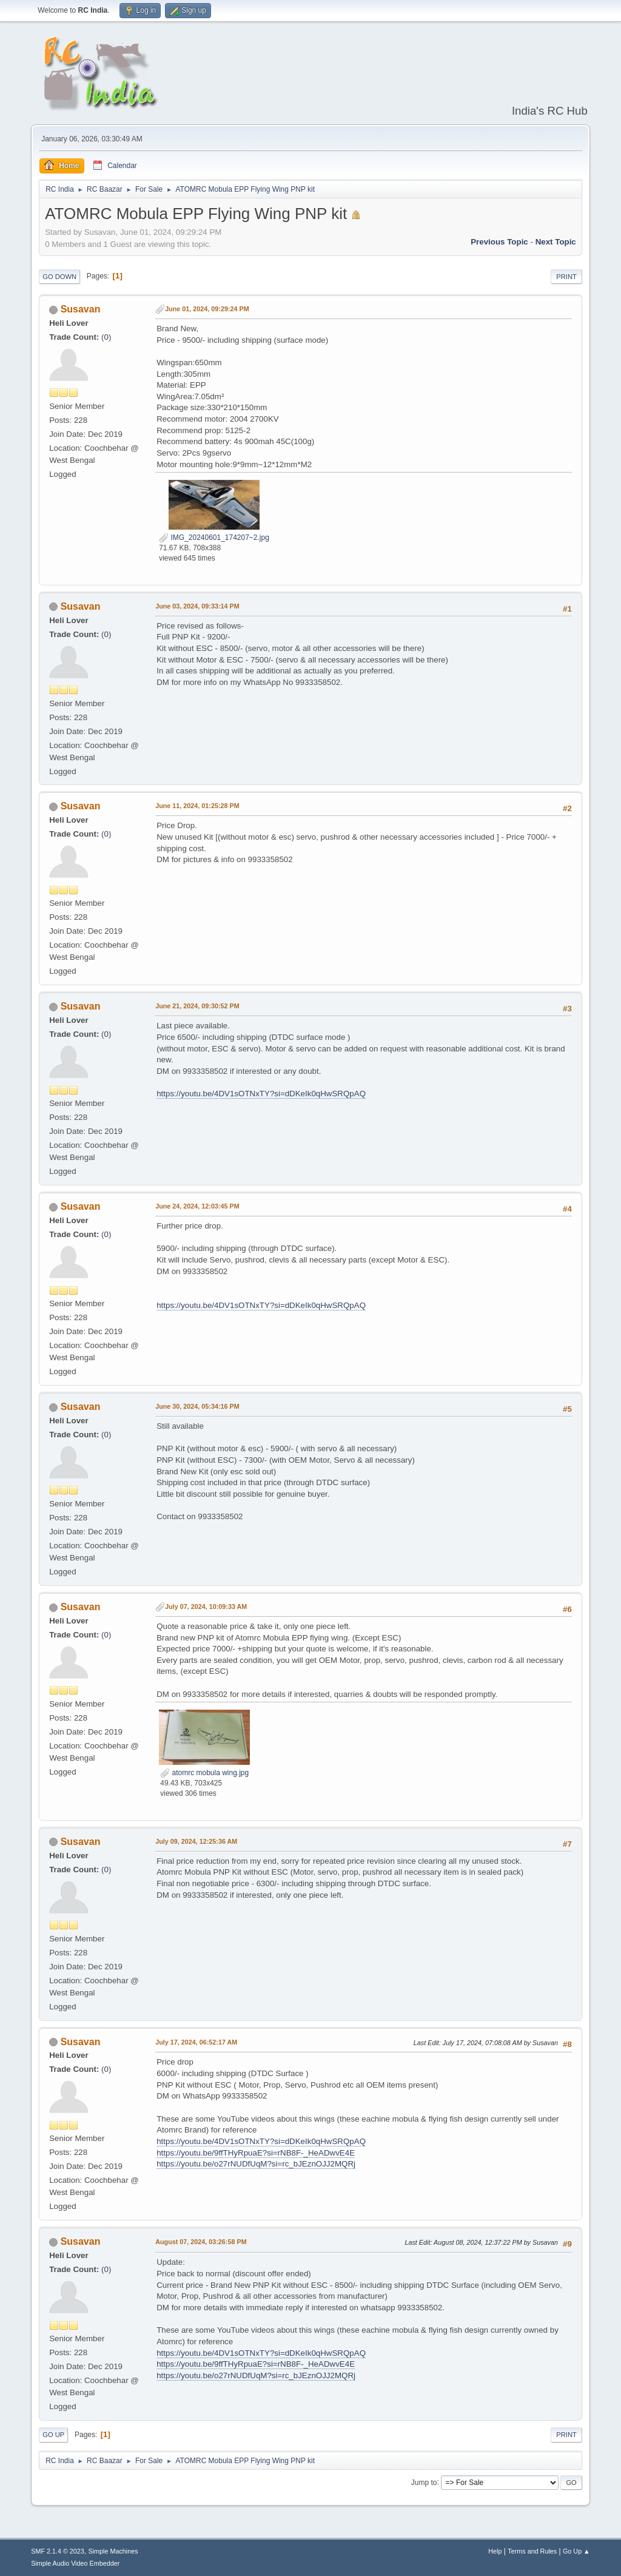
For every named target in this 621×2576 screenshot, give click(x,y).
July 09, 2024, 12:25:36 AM (196, 1841)
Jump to (424, 2482)
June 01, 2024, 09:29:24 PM (207, 308)
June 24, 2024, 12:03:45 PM (197, 1206)
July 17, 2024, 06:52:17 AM (196, 2042)
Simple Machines (113, 2551)
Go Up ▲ (576, 2551)
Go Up (53, 2434)
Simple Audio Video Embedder (75, 2563)
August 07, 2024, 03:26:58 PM (200, 2241)
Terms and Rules (532, 2551)
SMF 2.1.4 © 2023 (57, 2551)
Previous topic (499, 241)
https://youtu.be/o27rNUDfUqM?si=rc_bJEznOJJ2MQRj (255, 2163)
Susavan (81, 309)
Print (566, 276)
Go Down (59, 276)
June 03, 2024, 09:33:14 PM (197, 606)
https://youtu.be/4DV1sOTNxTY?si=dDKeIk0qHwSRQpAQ (261, 1093)
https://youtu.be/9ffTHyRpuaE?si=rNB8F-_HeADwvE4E (255, 2152)
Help (495, 2551)
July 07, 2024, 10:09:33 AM (206, 1606)
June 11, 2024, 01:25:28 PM (197, 805)
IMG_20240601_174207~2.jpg (214, 537)
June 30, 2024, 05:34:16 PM (197, 1406)
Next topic (555, 241)
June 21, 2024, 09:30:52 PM (197, 1006)
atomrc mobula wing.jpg (204, 1772)
